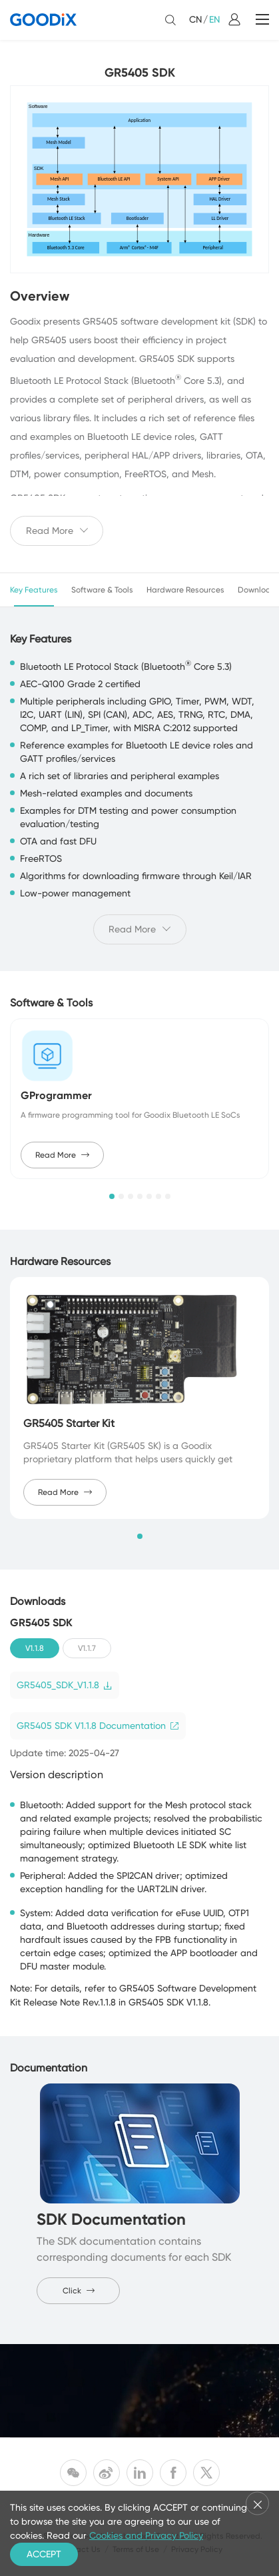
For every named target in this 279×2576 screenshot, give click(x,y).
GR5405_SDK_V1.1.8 (65, 1685)
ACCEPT (44, 2554)
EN (214, 19)
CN (195, 19)
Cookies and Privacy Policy (146, 2535)
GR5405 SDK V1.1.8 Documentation (98, 1726)
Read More (62, 1155)
